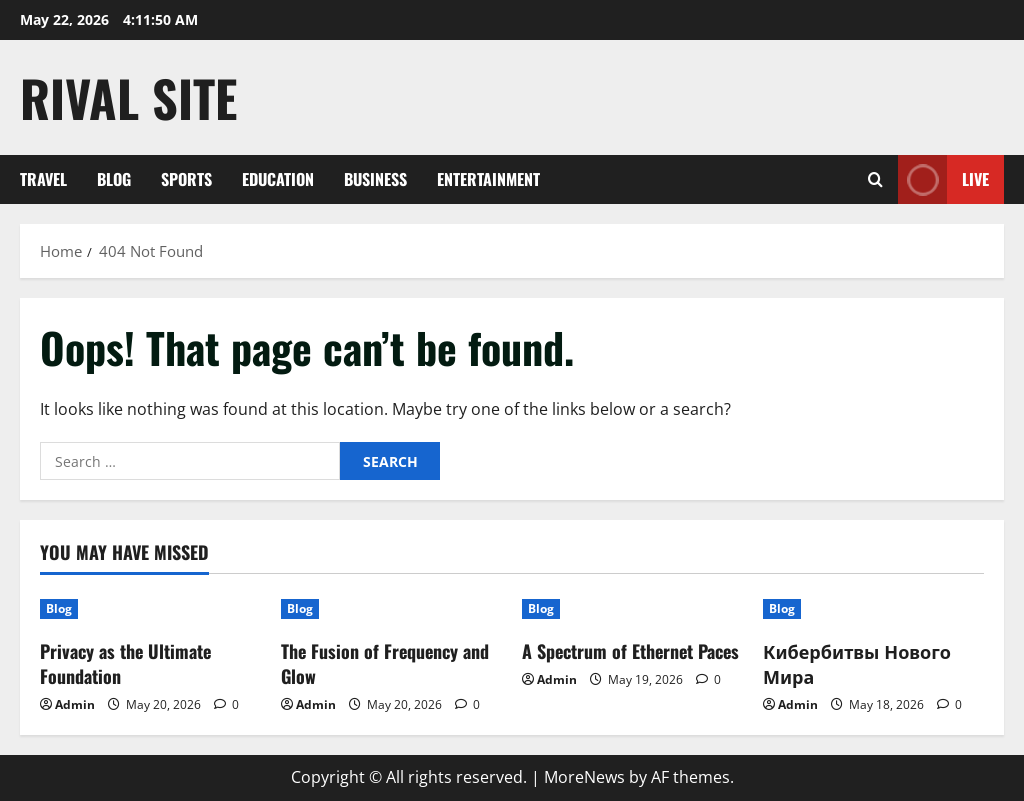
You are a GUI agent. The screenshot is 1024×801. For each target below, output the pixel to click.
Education (278, 179)
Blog (114, 179)
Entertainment (488, 179)
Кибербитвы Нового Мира (857, 663)
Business (375, 179)
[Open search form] (875, 179)
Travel (43, 179)
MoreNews (584, 777)
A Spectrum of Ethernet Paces (630, 651)
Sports (186, 179)
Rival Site (128, 97)
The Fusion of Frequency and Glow (385, 663)
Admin (75, 704)
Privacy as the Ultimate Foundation (125, 663)
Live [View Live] (943, 179)
